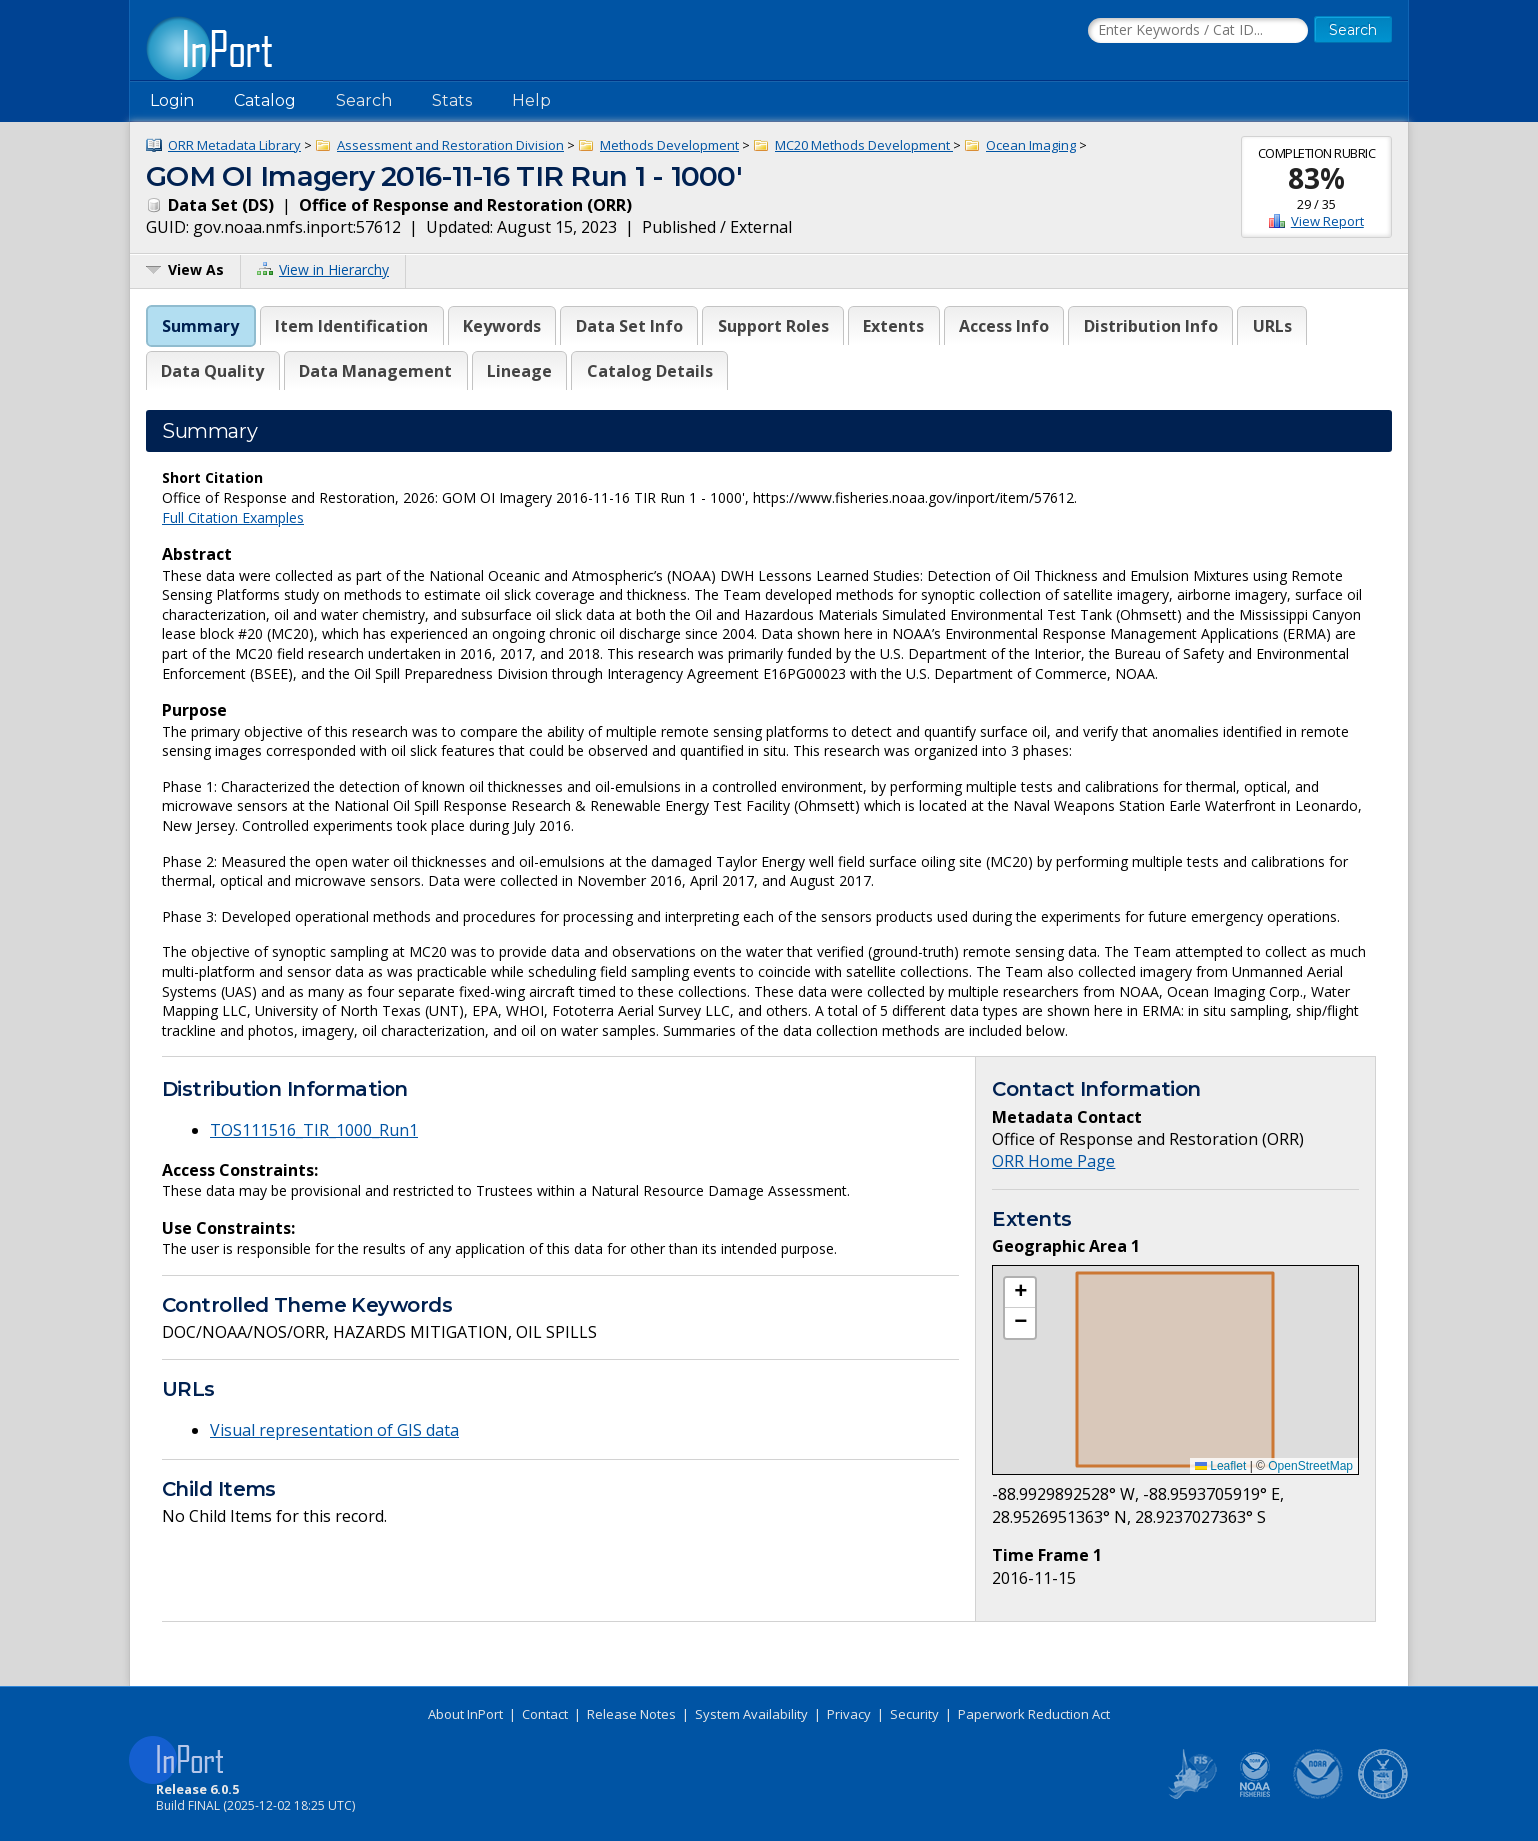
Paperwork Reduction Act (1034, 1714)
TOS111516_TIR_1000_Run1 (314, 1130)
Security (914, 1714)
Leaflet (1220, 1466)
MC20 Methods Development (864, 145)
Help (531, 100)
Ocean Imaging (1031, 145)
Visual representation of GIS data (334, 1430)
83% (1316, 178)
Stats (452, 100)
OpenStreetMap (1310, 1466)
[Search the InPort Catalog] (1198, 31)
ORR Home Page (1053, 1161)
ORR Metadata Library (234, 145)
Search (364, 100)
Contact (545, 1714)
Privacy (849, 1714)
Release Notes (631, 1714)
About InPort (465, 1714)
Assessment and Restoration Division (450, 145)
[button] (1020, 1293)
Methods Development (669, 145)
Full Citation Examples (233, 517)
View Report (1327, 221)
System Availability (751, 1714)
